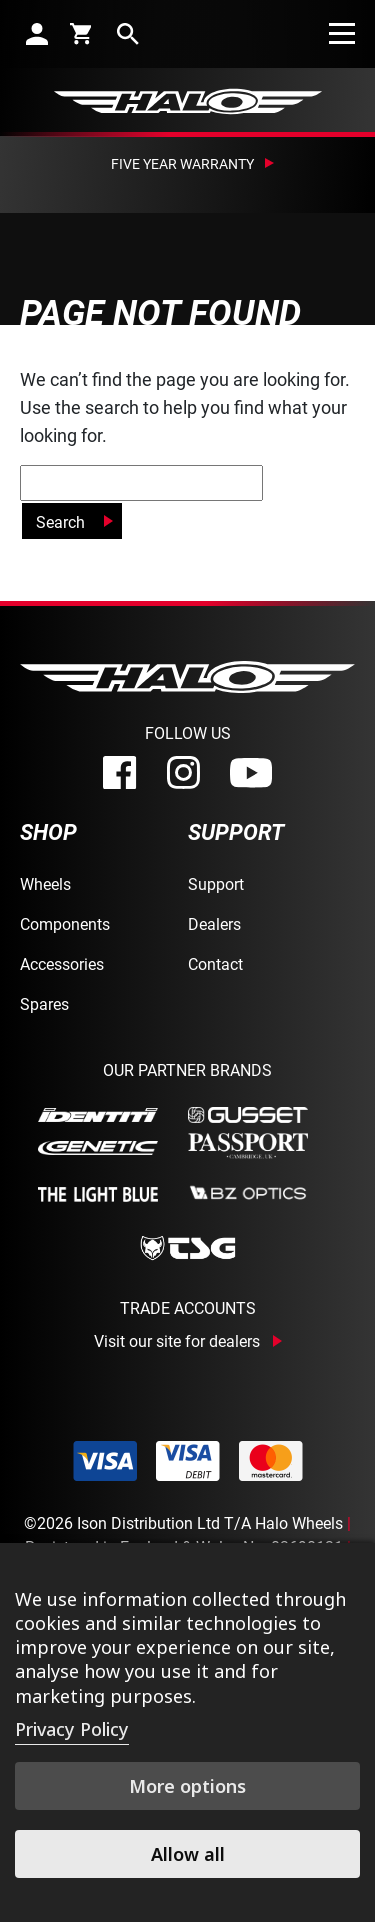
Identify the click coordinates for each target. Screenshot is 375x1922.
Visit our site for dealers (177, 1341)
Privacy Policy (72, 1729)
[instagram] (183, 772)
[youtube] (251, 773)
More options (187, 1786)
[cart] (82, 33)
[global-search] (141, 483)
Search (60, 521)
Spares (44, 1003)
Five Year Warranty (182, 163)
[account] (37, 33)
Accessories (62, 963)
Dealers (214, 923)
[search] (128, 33)
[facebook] (119, 772)
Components (65, 923)
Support (216, 883)
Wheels (45, 883)
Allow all (188, 1854)
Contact (215, 963)
